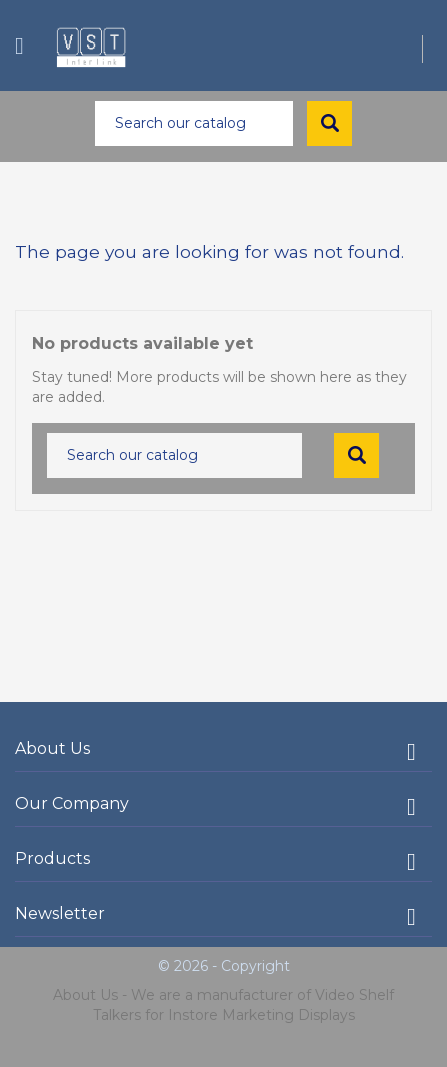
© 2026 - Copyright (224, 966)
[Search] (194, 123)
